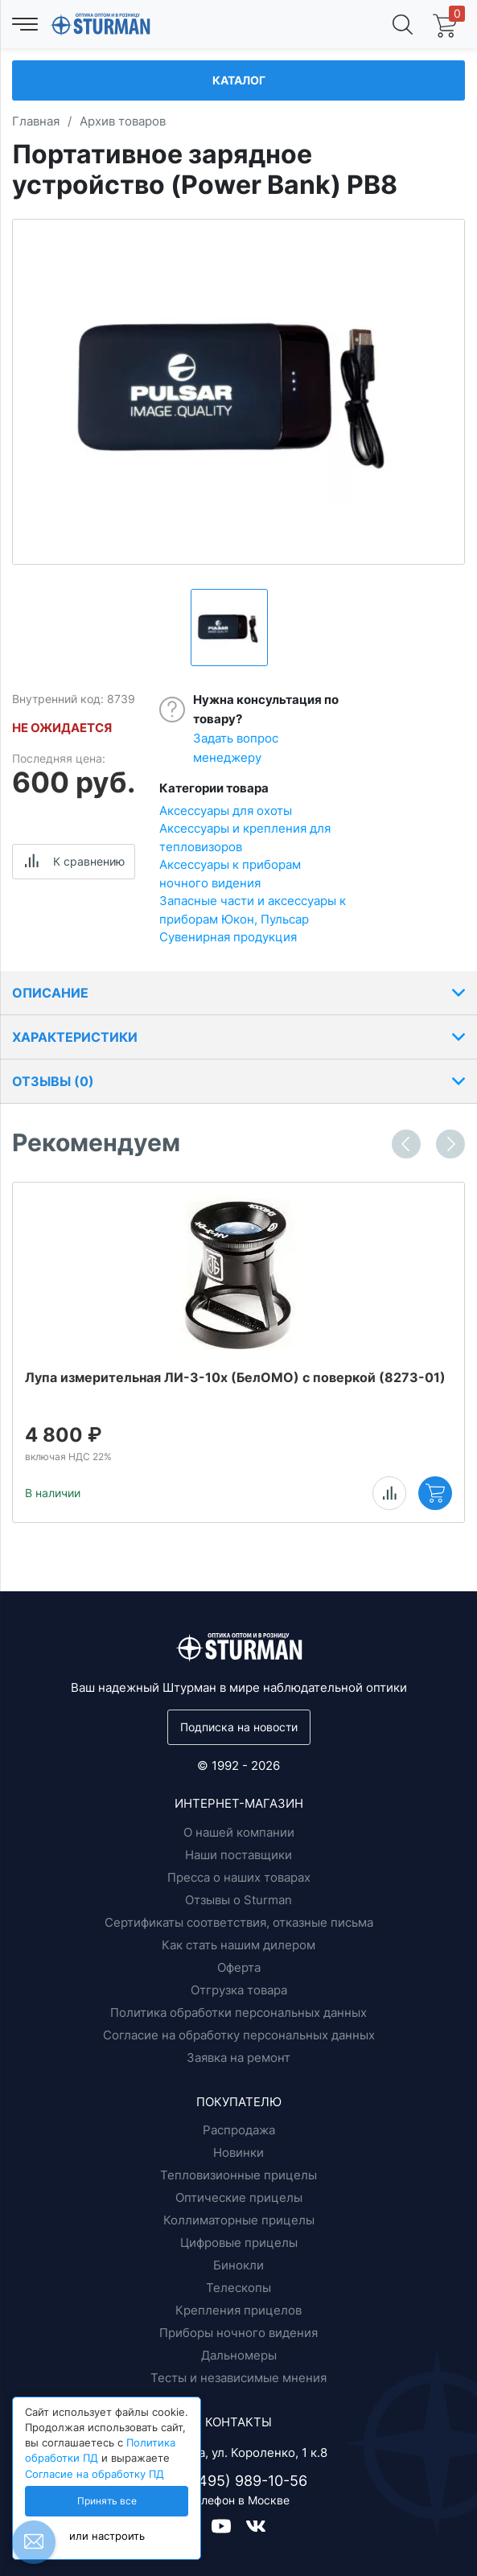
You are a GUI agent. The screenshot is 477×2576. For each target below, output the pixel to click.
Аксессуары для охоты (225, 810)
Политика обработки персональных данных (238, 2012)
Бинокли (238, 2265)
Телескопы (238, 2287)
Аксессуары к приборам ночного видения (230, 874)
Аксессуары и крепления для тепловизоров (245, 837)
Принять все (107, 2501)
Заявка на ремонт (238, 2057)
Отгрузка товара (239, 1990)
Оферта (239, 1967)
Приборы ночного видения (238, 2332)
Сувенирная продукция (228, 936)
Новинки (238, 2152)
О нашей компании (238, 1832)
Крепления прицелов (238, 2310)
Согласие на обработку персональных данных (239, 2035)
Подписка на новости (239, 1727)
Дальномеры (239, 2355)
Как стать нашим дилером (238, 1945)
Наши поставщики (238, 1854)
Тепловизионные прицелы (238, 2175)
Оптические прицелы (238, 2197)
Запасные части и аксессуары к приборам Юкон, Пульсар (252, 910)
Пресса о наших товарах (238, 1877)
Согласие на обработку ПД (94, 2474)
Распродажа (239, 2130)
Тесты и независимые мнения (238, 2377)
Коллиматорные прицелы (239, 2220)
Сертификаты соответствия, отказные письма (239, 1922)
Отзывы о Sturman (238, 1899)
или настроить (107, 2536)
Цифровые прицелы (239, 2242)
